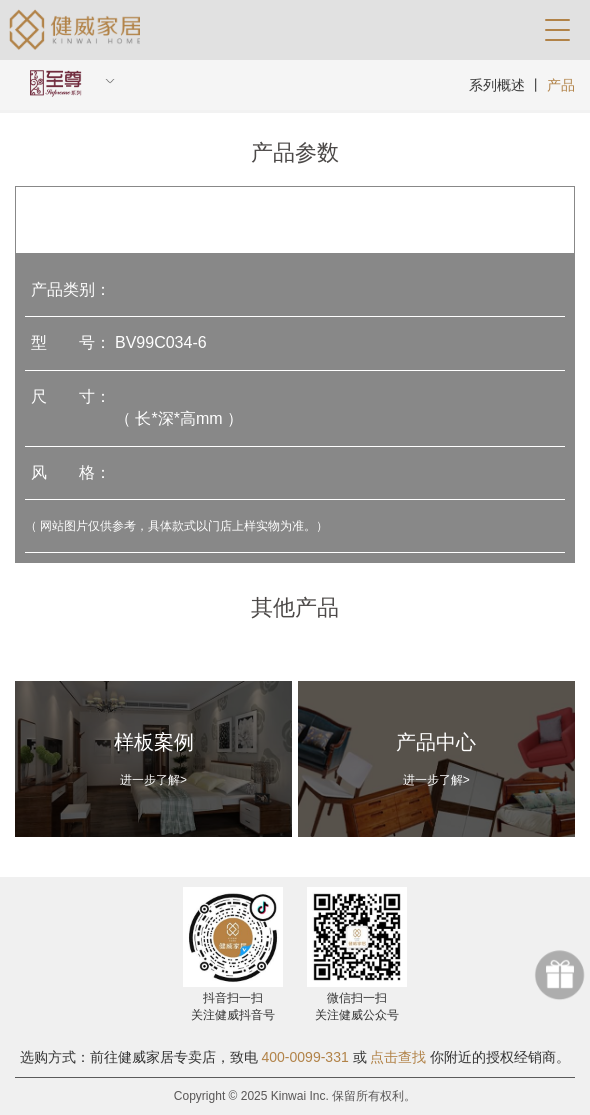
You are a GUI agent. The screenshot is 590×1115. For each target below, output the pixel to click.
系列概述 (497, 85)
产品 (561, 85)
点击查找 (398, 1057)
